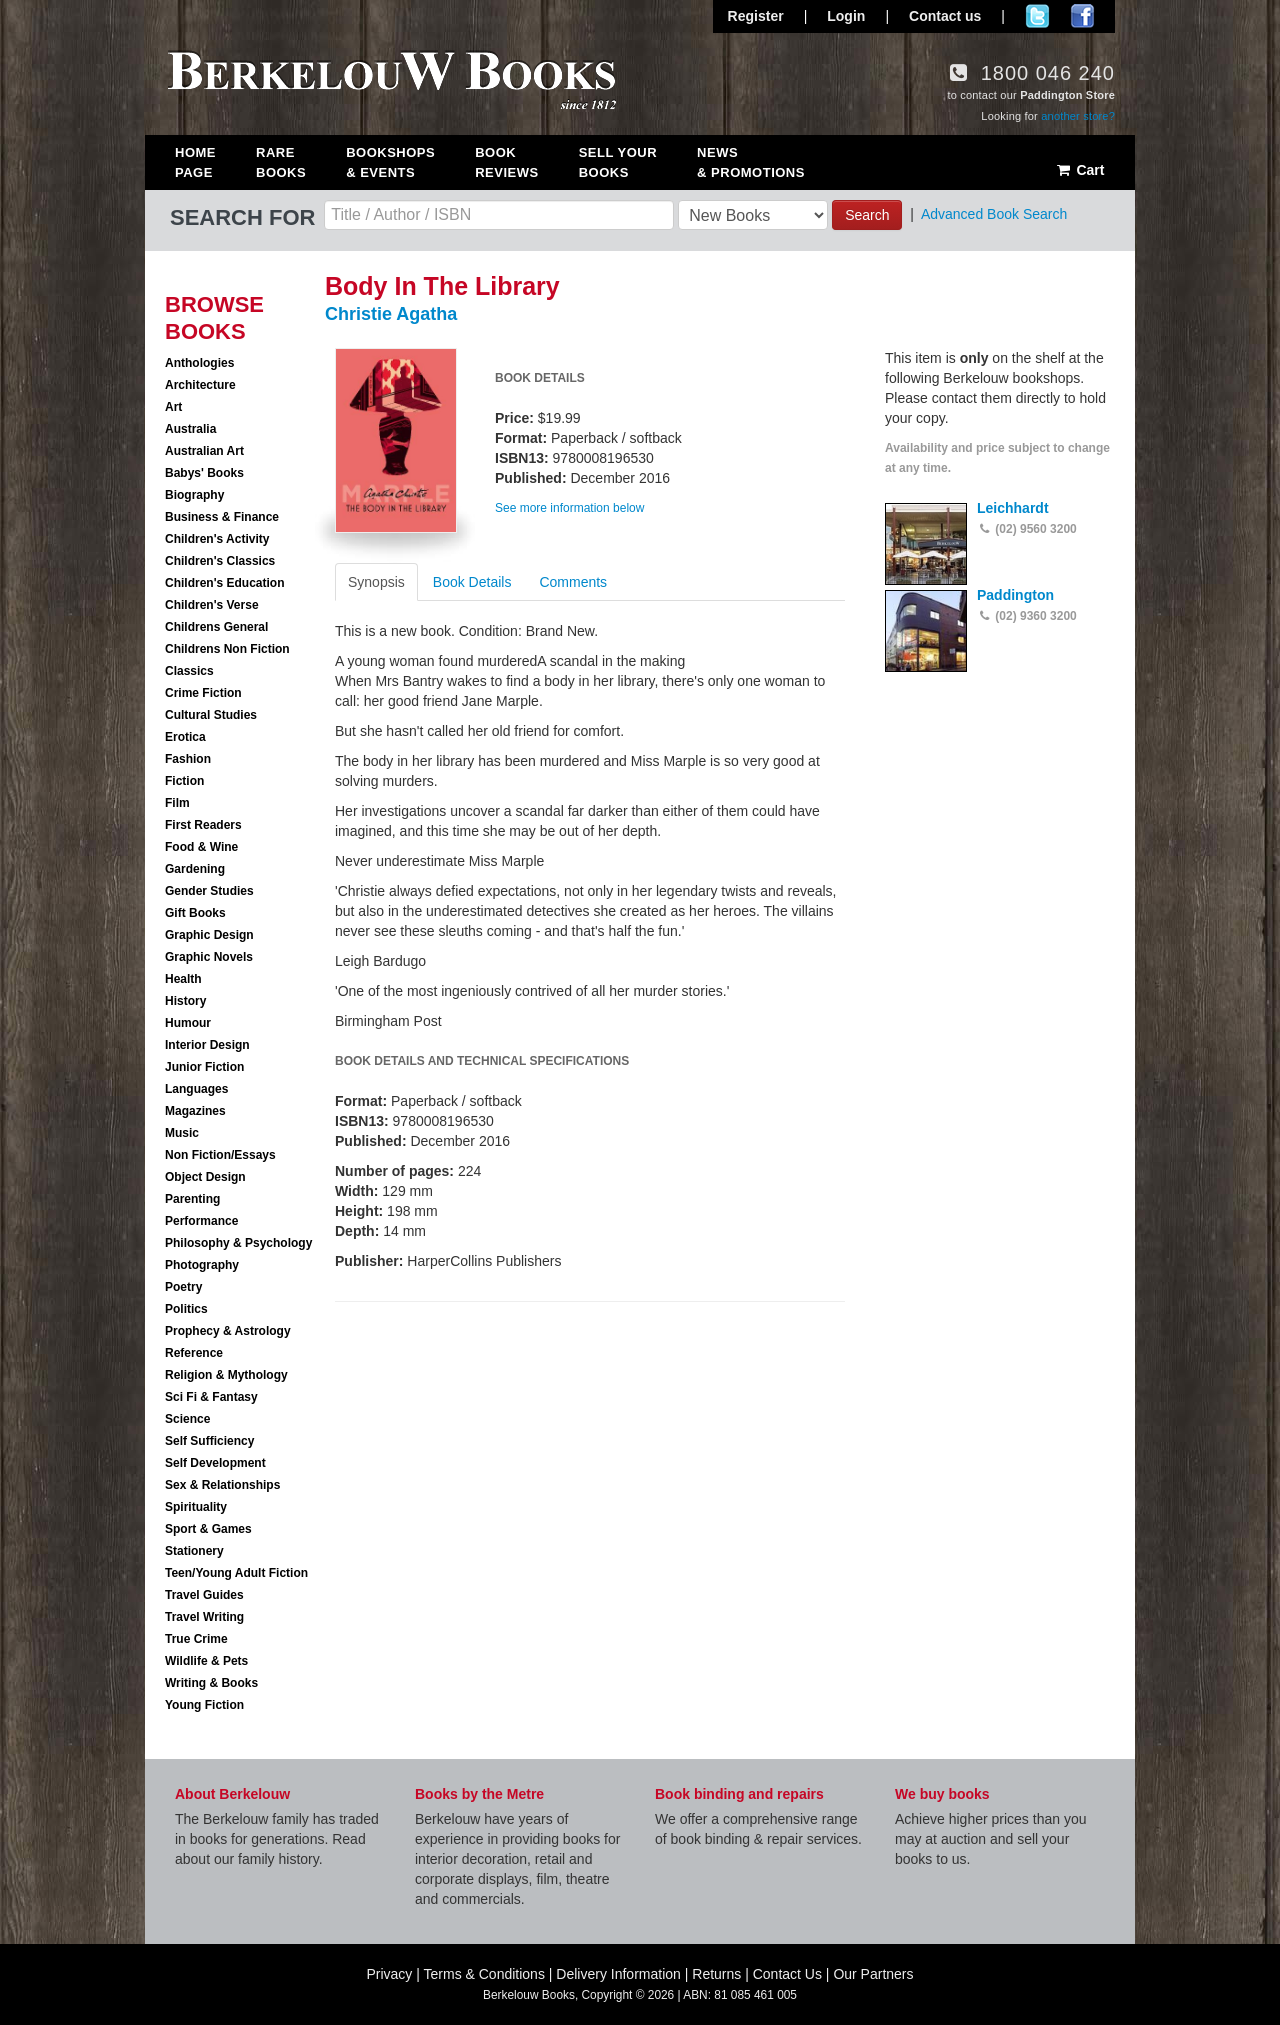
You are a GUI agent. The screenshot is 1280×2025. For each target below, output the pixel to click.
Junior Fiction (204, 1067)
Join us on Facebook (1082, 16)
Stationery (194, 1551)
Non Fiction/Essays (220, 1155)
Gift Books (195, 913)
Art (173, 407)
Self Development (215, 1463)
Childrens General (216, 627)
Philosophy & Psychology (238, 1243)
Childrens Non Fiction (227, 649)
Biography (194, 495)
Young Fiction (204, 1705)
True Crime (196, 1639)
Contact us (945, 16)
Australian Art (204, 451)
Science (187, 1419)
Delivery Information (618, 1974)
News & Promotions (751, 162)
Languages (196, 1089)
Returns (716, 1974)
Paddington (1015, 595)
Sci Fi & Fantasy (211, 1397)
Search (867, 215)
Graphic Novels (209, 957)
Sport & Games (208, 1529)
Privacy (389, 1974)
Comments (573, 582)
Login (846, 16)
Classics (189, 671)
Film (177, 803)
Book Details (472, 582)
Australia (190, 429)
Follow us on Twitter (1037, 16)
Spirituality (196, 1507)
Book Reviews (506, 162)
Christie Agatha (391, 314)
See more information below (569, 508)
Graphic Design (209, 935)
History (185, 1001)
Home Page (195, 162)
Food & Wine (201, 847)
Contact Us (787, 1974)
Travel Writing (204, 1617)
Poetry (183, 1287)
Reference (194, 1353)
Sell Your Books (618, 162)
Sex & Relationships (222, 1485)
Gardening (195, 869)
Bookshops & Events (390, 162)
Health (183, 979)
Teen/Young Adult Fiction (236, 1573)
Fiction (184, 781)
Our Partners (873, 1974)
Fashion (188, 759)
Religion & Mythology (226, 1375)
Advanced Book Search (994, 214)
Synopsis (376, 582)
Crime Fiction (203, 693)
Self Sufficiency (209, 1441)
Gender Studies (209, 891)
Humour (188, 1023)
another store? (1078, 116)
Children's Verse (212, 605)
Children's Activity (217, 539)
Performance (201, 1221)
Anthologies (199, 363)
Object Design (205, 1177)
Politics (186, 1309)
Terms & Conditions (484, 1974)
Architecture (200, 385)
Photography (202, 1265)
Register (756, 16)
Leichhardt (1013, 508)
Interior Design (207, 1045)
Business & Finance (222, 517)
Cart (1079, 170)
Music (182, 1133)
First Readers (203, 825)
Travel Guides (204, 1595)
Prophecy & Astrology (228, 1331)
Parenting (192, 1199)
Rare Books (281, 162)
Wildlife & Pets (206, 1661)
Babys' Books (204, 473)
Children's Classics (220, 561)
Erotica (185, 737)
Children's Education (225, 583)
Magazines (195, 1111)
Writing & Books (211, 1683)
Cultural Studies (211, 715)
